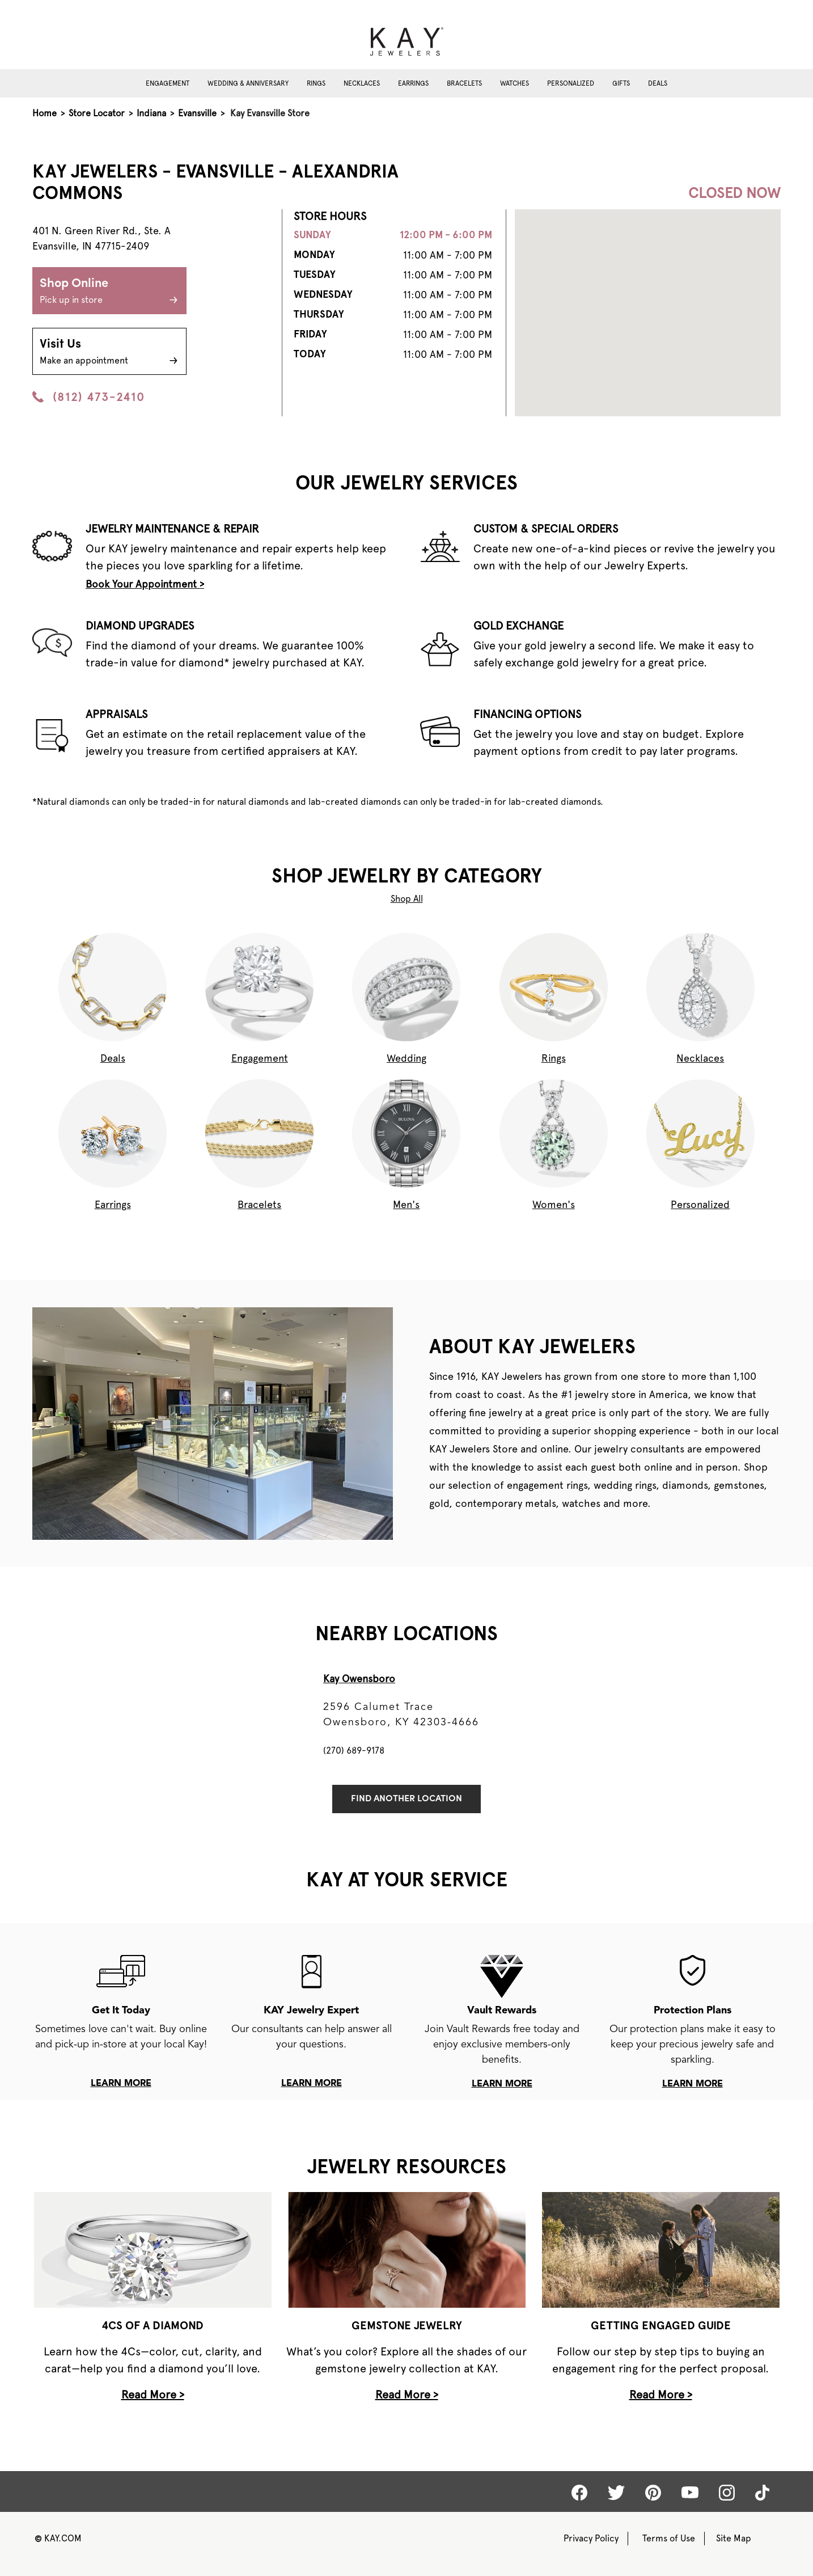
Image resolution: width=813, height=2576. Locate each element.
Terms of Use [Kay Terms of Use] (668, 2538)
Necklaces (362, 83)
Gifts (621, 83)
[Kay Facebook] (579, 2493)
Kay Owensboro (359, 1678)
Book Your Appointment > (145, 584)
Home (44, 113)
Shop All (407, 898)
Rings (316, 83)
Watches (514, 83)
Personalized (570, 83)
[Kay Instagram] (727, 2493)
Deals (657, 83)
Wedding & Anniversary (248, 83)
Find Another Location (406, 1799)
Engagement (167, 83)
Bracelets (464, 83)
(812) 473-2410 (88, 397)
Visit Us (109, 353)
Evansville (197, 113)
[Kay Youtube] (690, 2492)
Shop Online (109, 292)
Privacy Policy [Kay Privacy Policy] (591, 2538)
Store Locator (97, 113)
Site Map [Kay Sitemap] (733, 2538)
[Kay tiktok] (762, 2493)
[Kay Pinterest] (653, 2493)
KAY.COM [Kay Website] (58, 2538)
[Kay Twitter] (616, 2492)
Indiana (151, 113)
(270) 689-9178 (353, 1750)
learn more (121, 2083)
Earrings (413, 83)
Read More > (152, 2394)
